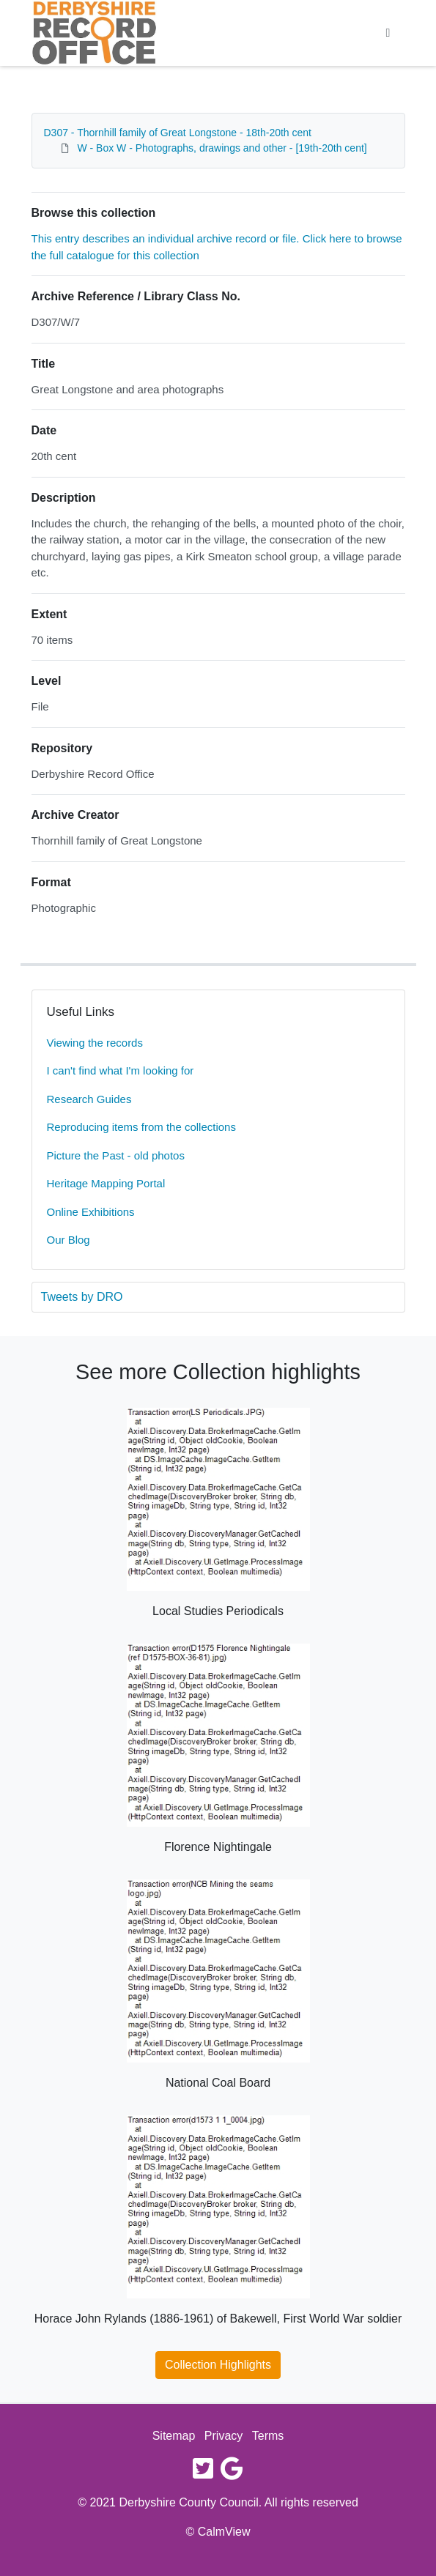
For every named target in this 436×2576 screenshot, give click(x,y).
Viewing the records (95, 1042)
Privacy (223, 2436)
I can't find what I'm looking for (120, 1070)
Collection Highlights (218, 2364)
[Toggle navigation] (388, 33)
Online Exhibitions (91, 1212)
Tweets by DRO (82, 1297)
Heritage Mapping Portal (106, 1183)
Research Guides (89, 1099)
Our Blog (68, 1239)
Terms (268, 2436)
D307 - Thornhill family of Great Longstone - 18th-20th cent (178, 132)
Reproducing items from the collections (141, 1127)
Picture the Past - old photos (116, 1155)
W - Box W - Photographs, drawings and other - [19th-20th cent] (221, 148)
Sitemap (174, 2436)
